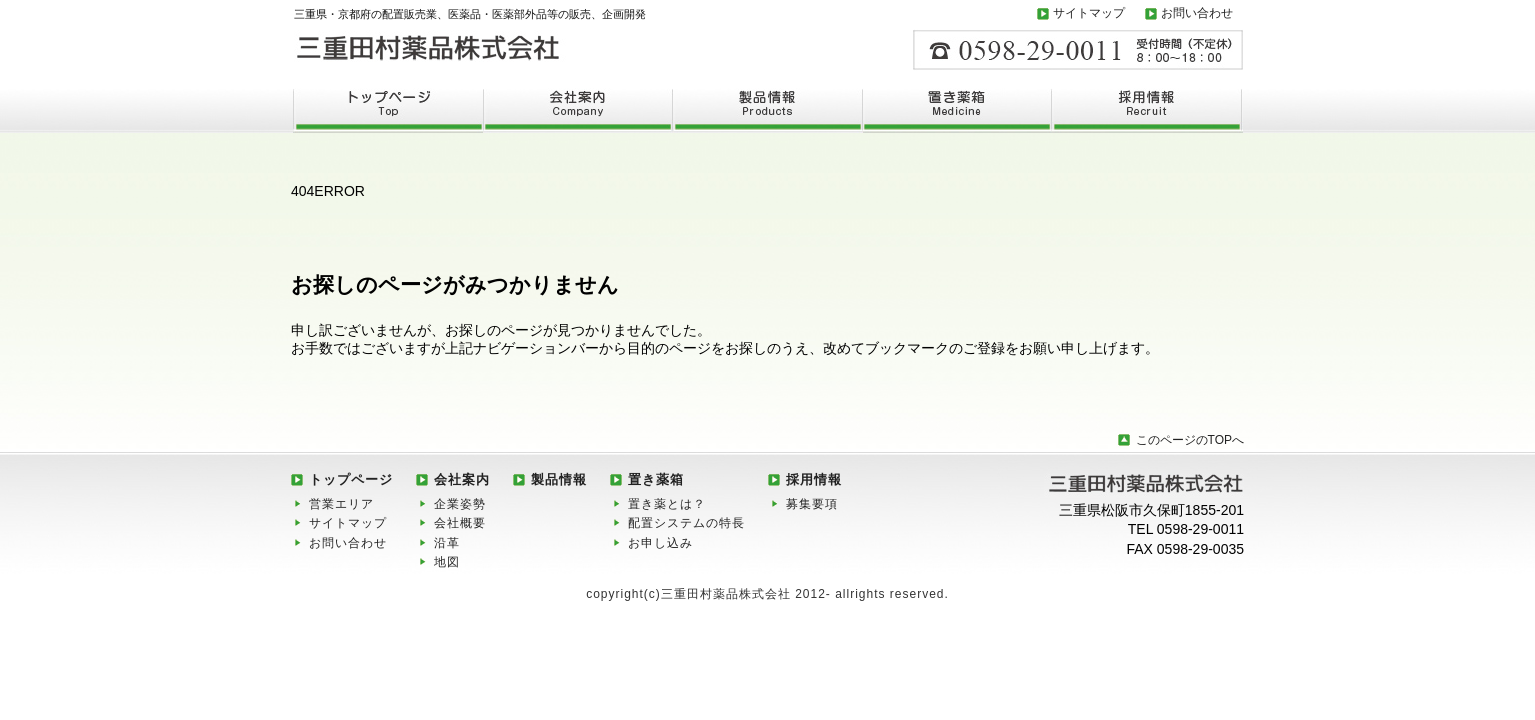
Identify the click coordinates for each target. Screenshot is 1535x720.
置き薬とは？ (667, 504)
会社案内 (462, 479)
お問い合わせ (1197, 13)
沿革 (447, 543)
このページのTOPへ (1190, 440)
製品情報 (559, 479)
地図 (447, 562)
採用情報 (814, 479)
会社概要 (460, 523)
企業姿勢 (460, 504)
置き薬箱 (656, 479)
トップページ (351, 479)
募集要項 (812, 504)
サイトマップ (1089, 13)
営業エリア (341, 504)
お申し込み (660, 543)
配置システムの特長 (686, 523)
